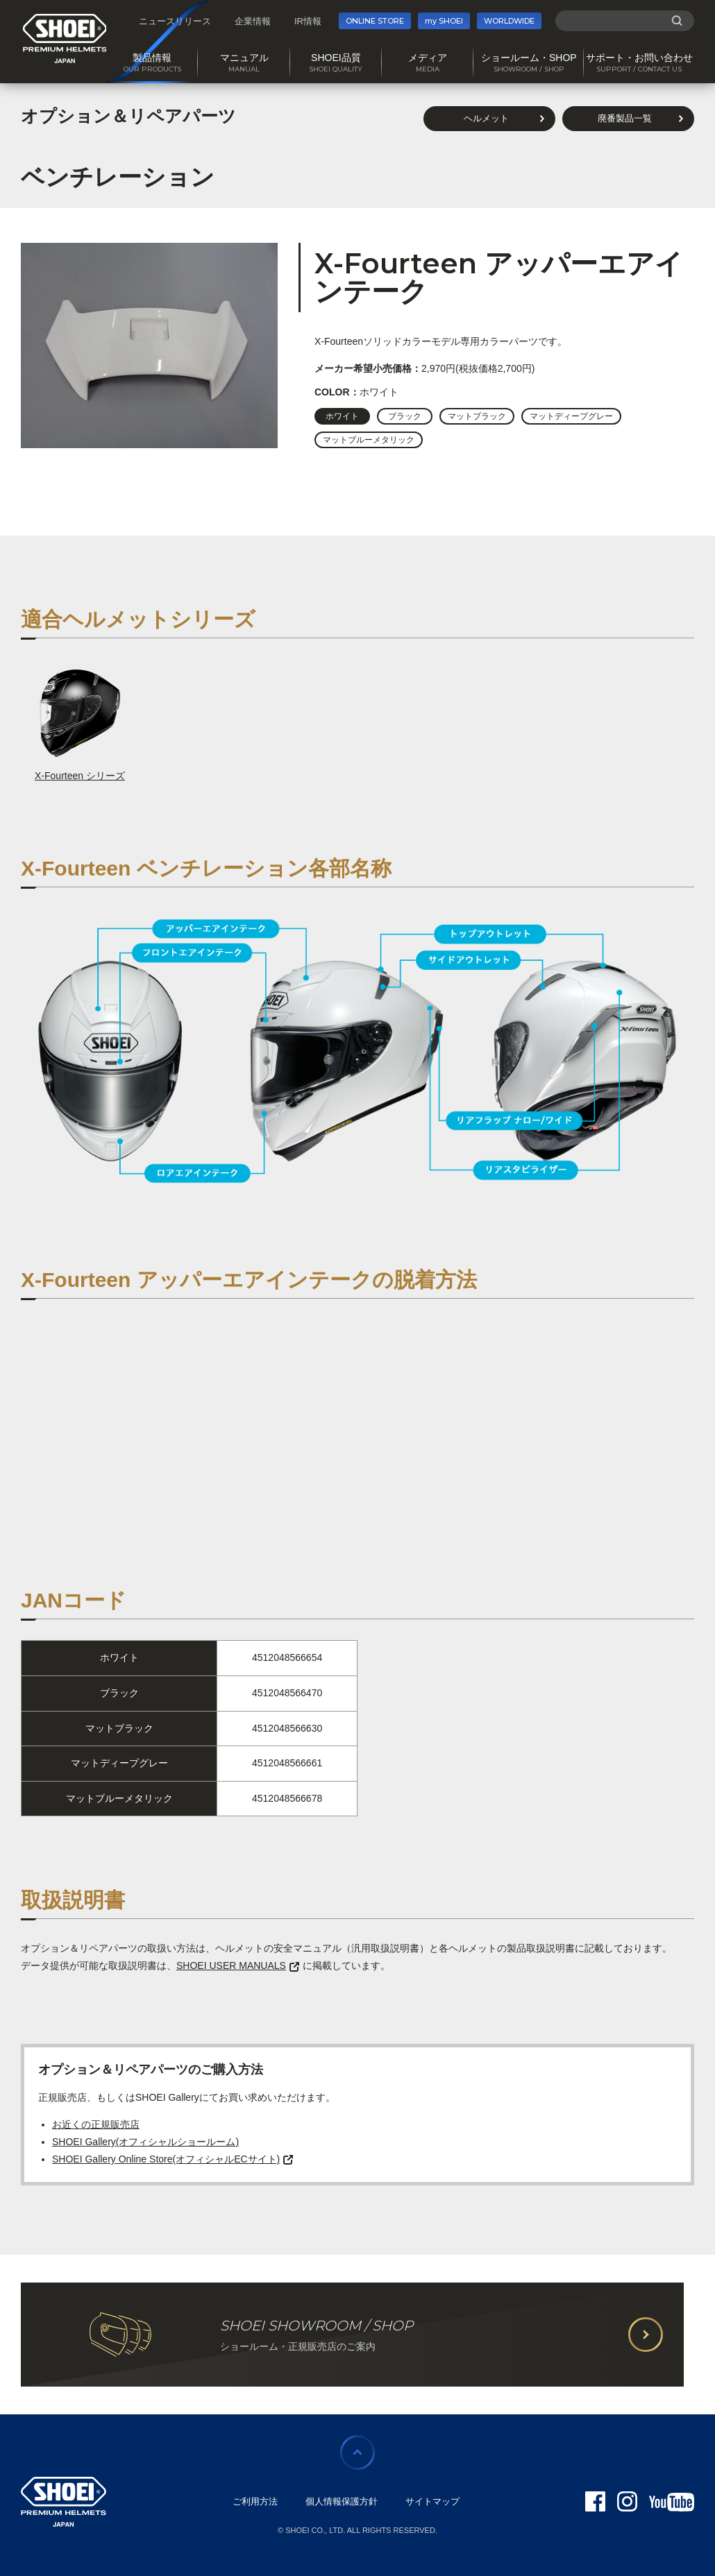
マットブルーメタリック (368, 440)
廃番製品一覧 (625, 118)
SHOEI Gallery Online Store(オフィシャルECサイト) (172, 2159)
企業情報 (253, 21)
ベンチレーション (117, 176)
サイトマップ (432, 2501)
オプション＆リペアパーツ (128, 116)
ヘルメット (486, 118)
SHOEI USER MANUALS (237, 1965)
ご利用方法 (255, 2501)
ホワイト (342, 416)
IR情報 (307, 21)
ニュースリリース (175, 21)
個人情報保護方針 (341, 2501)
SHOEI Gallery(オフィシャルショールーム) (145, 2141)
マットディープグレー (571, 416)
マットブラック (477, 416)
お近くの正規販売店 (96, 2124)
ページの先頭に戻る (357, 2452)
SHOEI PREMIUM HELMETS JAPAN (65, 38)
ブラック (404, 416)
